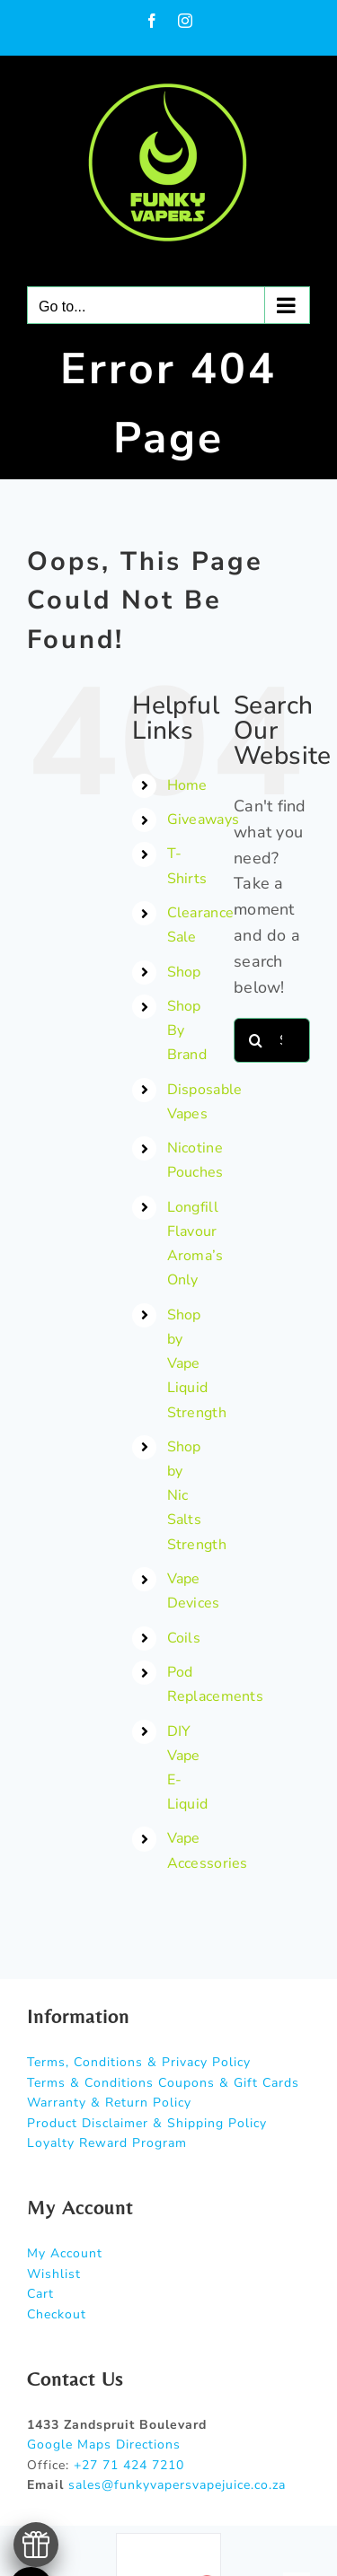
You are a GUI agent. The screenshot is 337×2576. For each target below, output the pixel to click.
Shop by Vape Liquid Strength (196, 1364)
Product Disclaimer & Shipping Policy (147, 2123)
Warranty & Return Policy (109, 2102)
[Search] (256, 1040)
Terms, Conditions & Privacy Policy (139, 2062)
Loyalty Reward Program (107, 2142)
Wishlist (54, 2273)
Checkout (56, 2314)
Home (187, 785)
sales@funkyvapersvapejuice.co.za (177, 2484)
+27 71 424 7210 (129, 2465)
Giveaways (203, 819)
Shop (184, 972)
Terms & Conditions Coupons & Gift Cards (163, 2082)
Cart (40, 2293)
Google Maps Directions (104, 2444)
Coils (183, 1638)
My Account (64, 2253)
